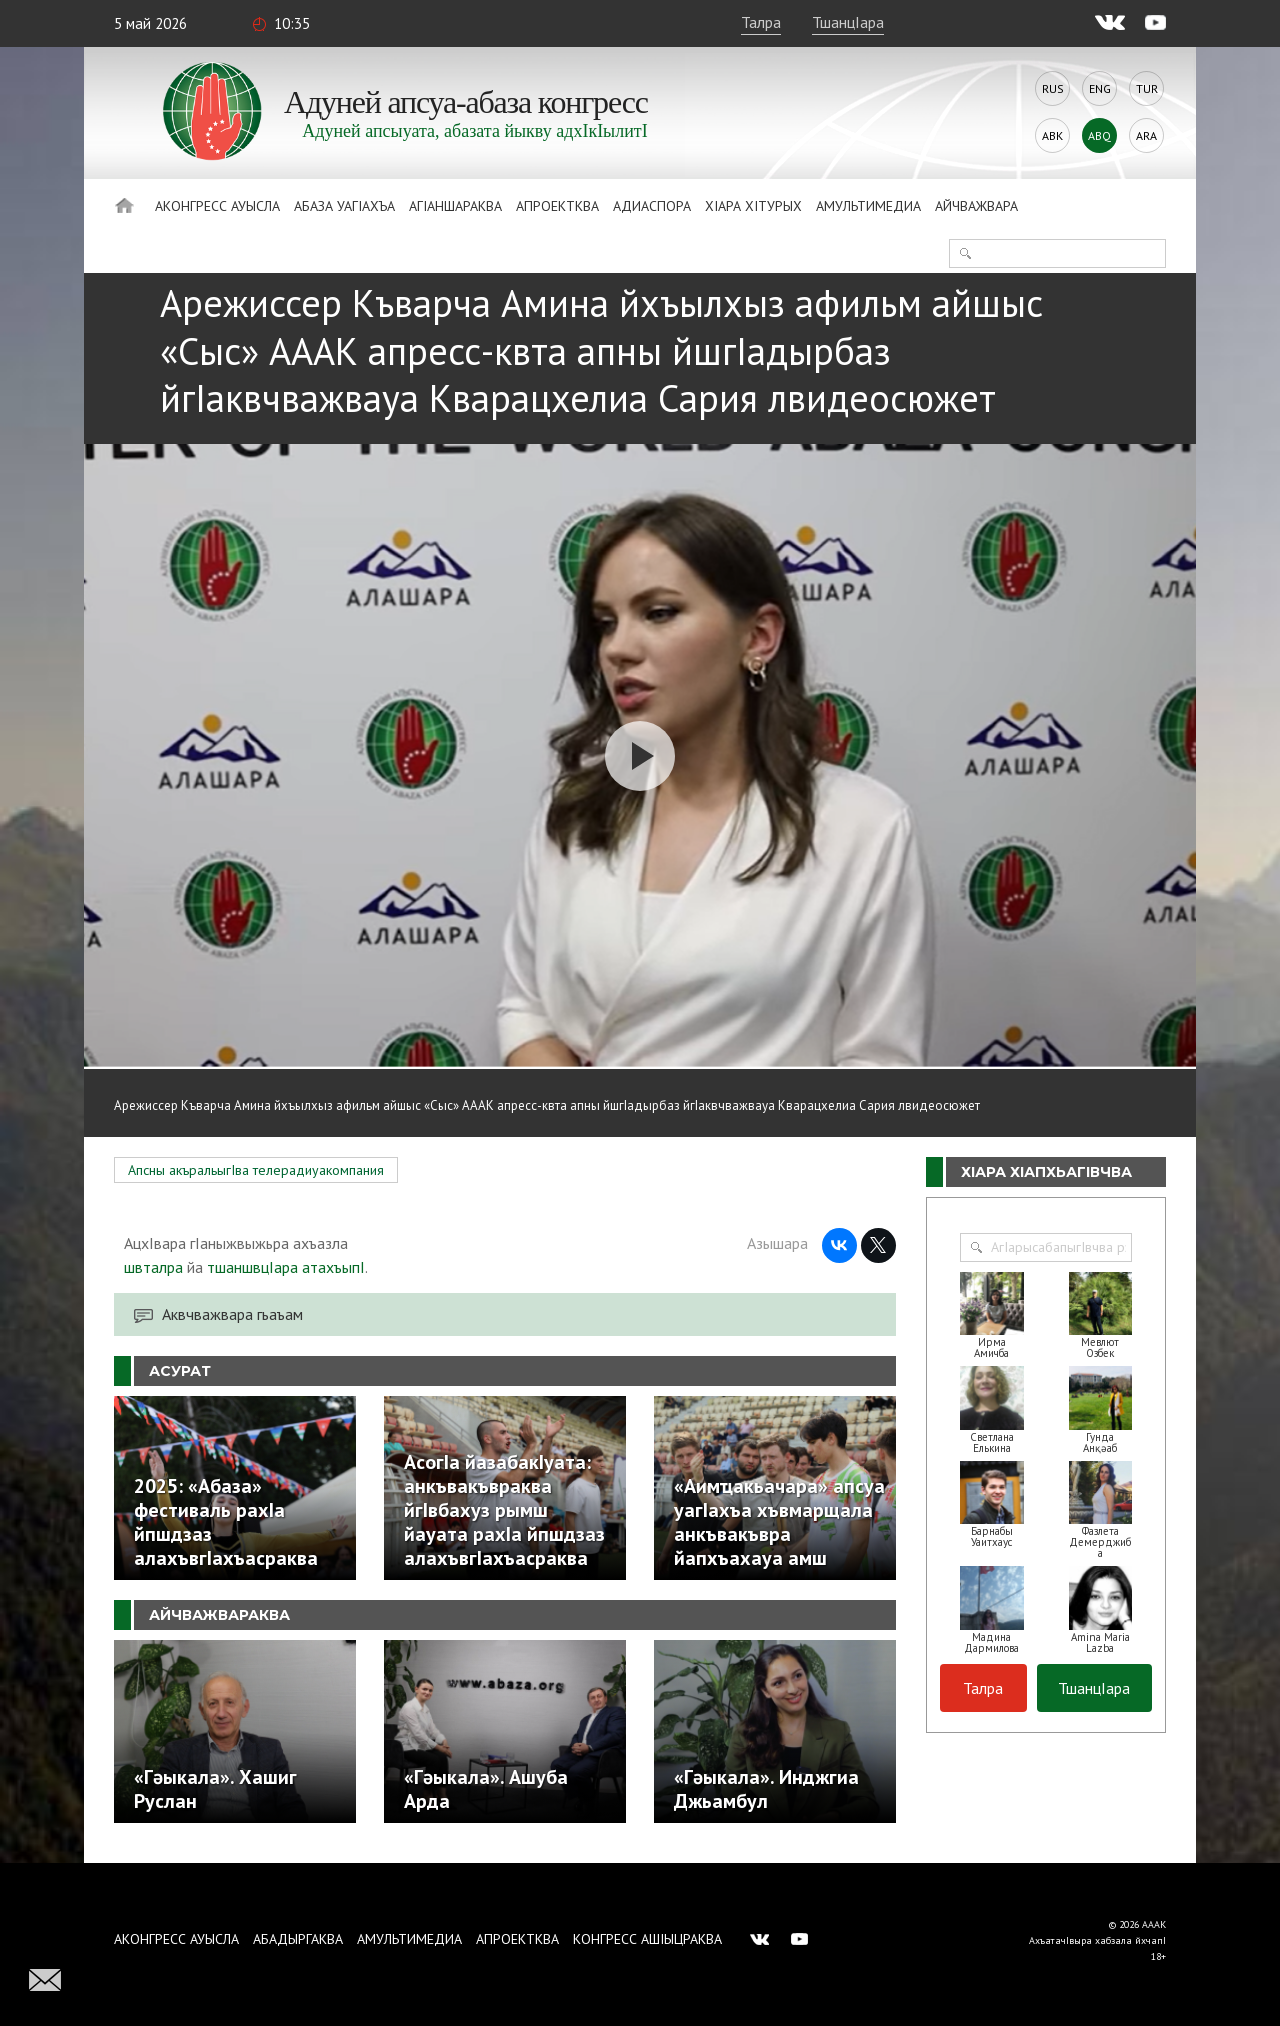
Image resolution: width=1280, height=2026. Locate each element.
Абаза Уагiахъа (344, 206)
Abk (1052, 135)
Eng (1100, 88)
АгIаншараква (455, 206)
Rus (1053, 88)
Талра (761, 22)
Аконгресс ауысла (217, 206)
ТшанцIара (848, 22)
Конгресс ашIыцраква (647, 1939)
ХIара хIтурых (753, 206)
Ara (1146, 135)
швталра (153, 1267)
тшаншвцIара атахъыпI (286, 1267)
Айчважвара (976, 206)
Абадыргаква (298, 1939)
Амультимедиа (868, 206)
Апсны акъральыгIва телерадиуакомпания (256, 1170)
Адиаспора (652, 206)
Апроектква (557, 206)
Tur (1147, 88)
